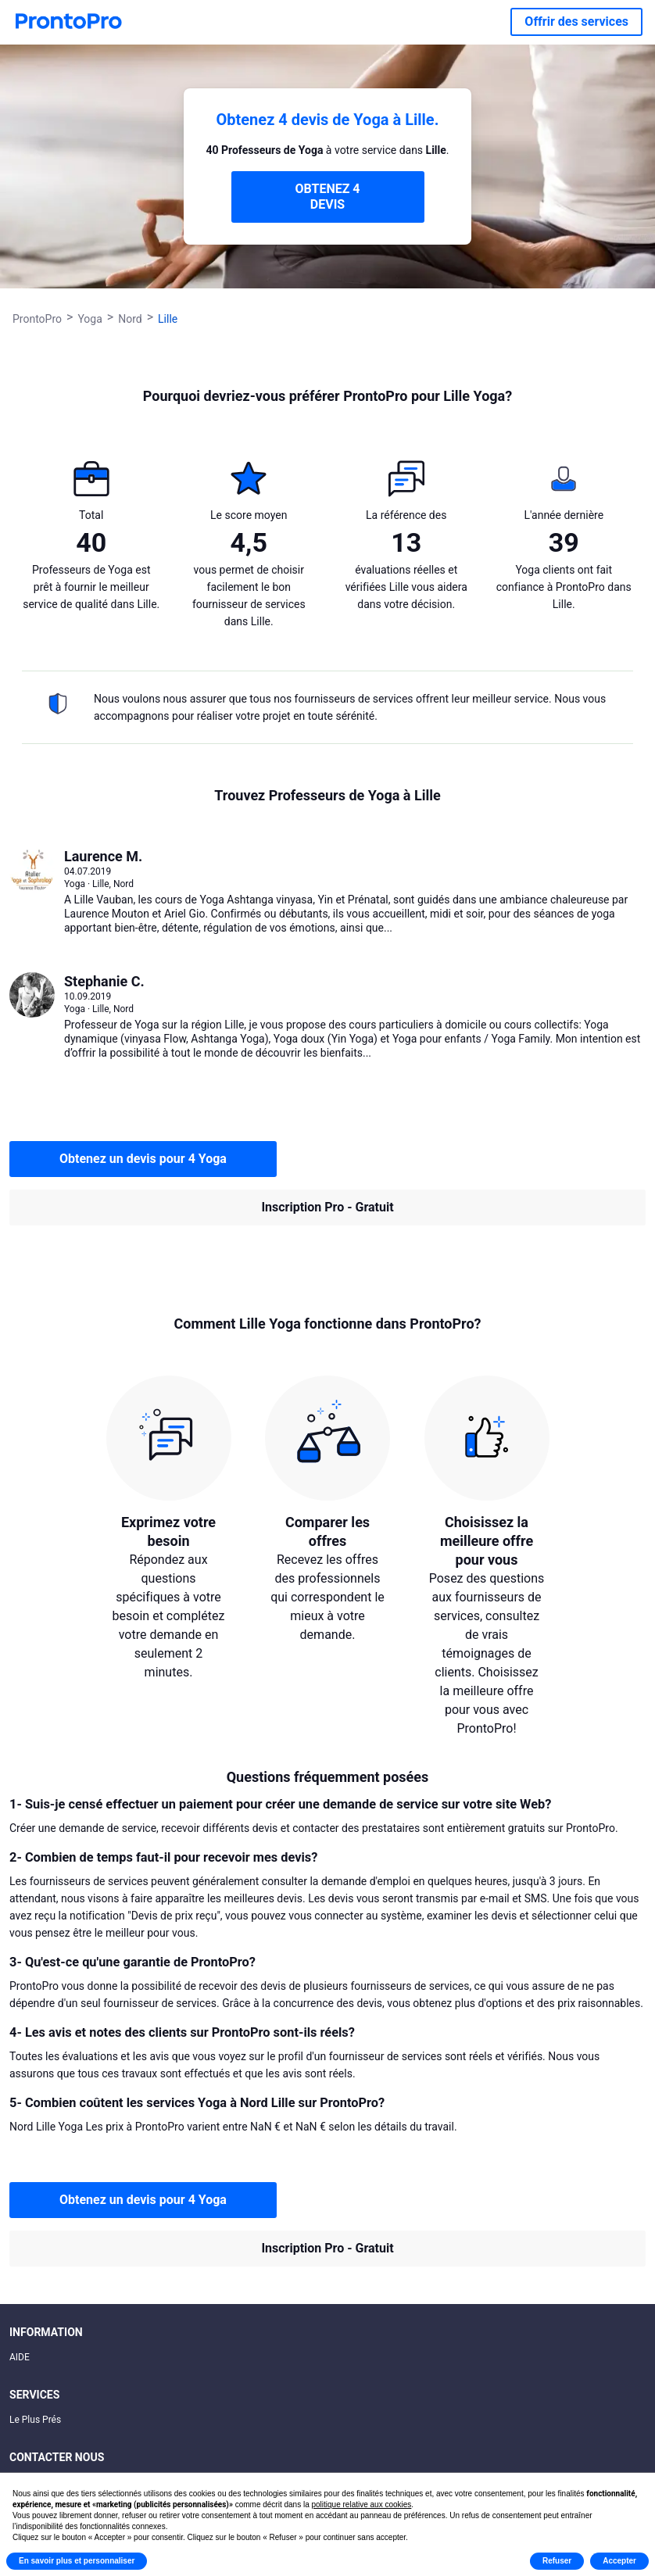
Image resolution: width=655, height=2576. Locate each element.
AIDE (19, 2357)
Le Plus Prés (35, 2419)
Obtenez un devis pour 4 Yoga (143, 1158)
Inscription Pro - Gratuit (327, 1207)
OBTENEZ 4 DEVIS (327, 196)
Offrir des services (576, 21)
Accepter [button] (619, 2560)
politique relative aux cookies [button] (361, 2504)
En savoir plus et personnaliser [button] (76, 2560)
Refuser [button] (556, 2560)
